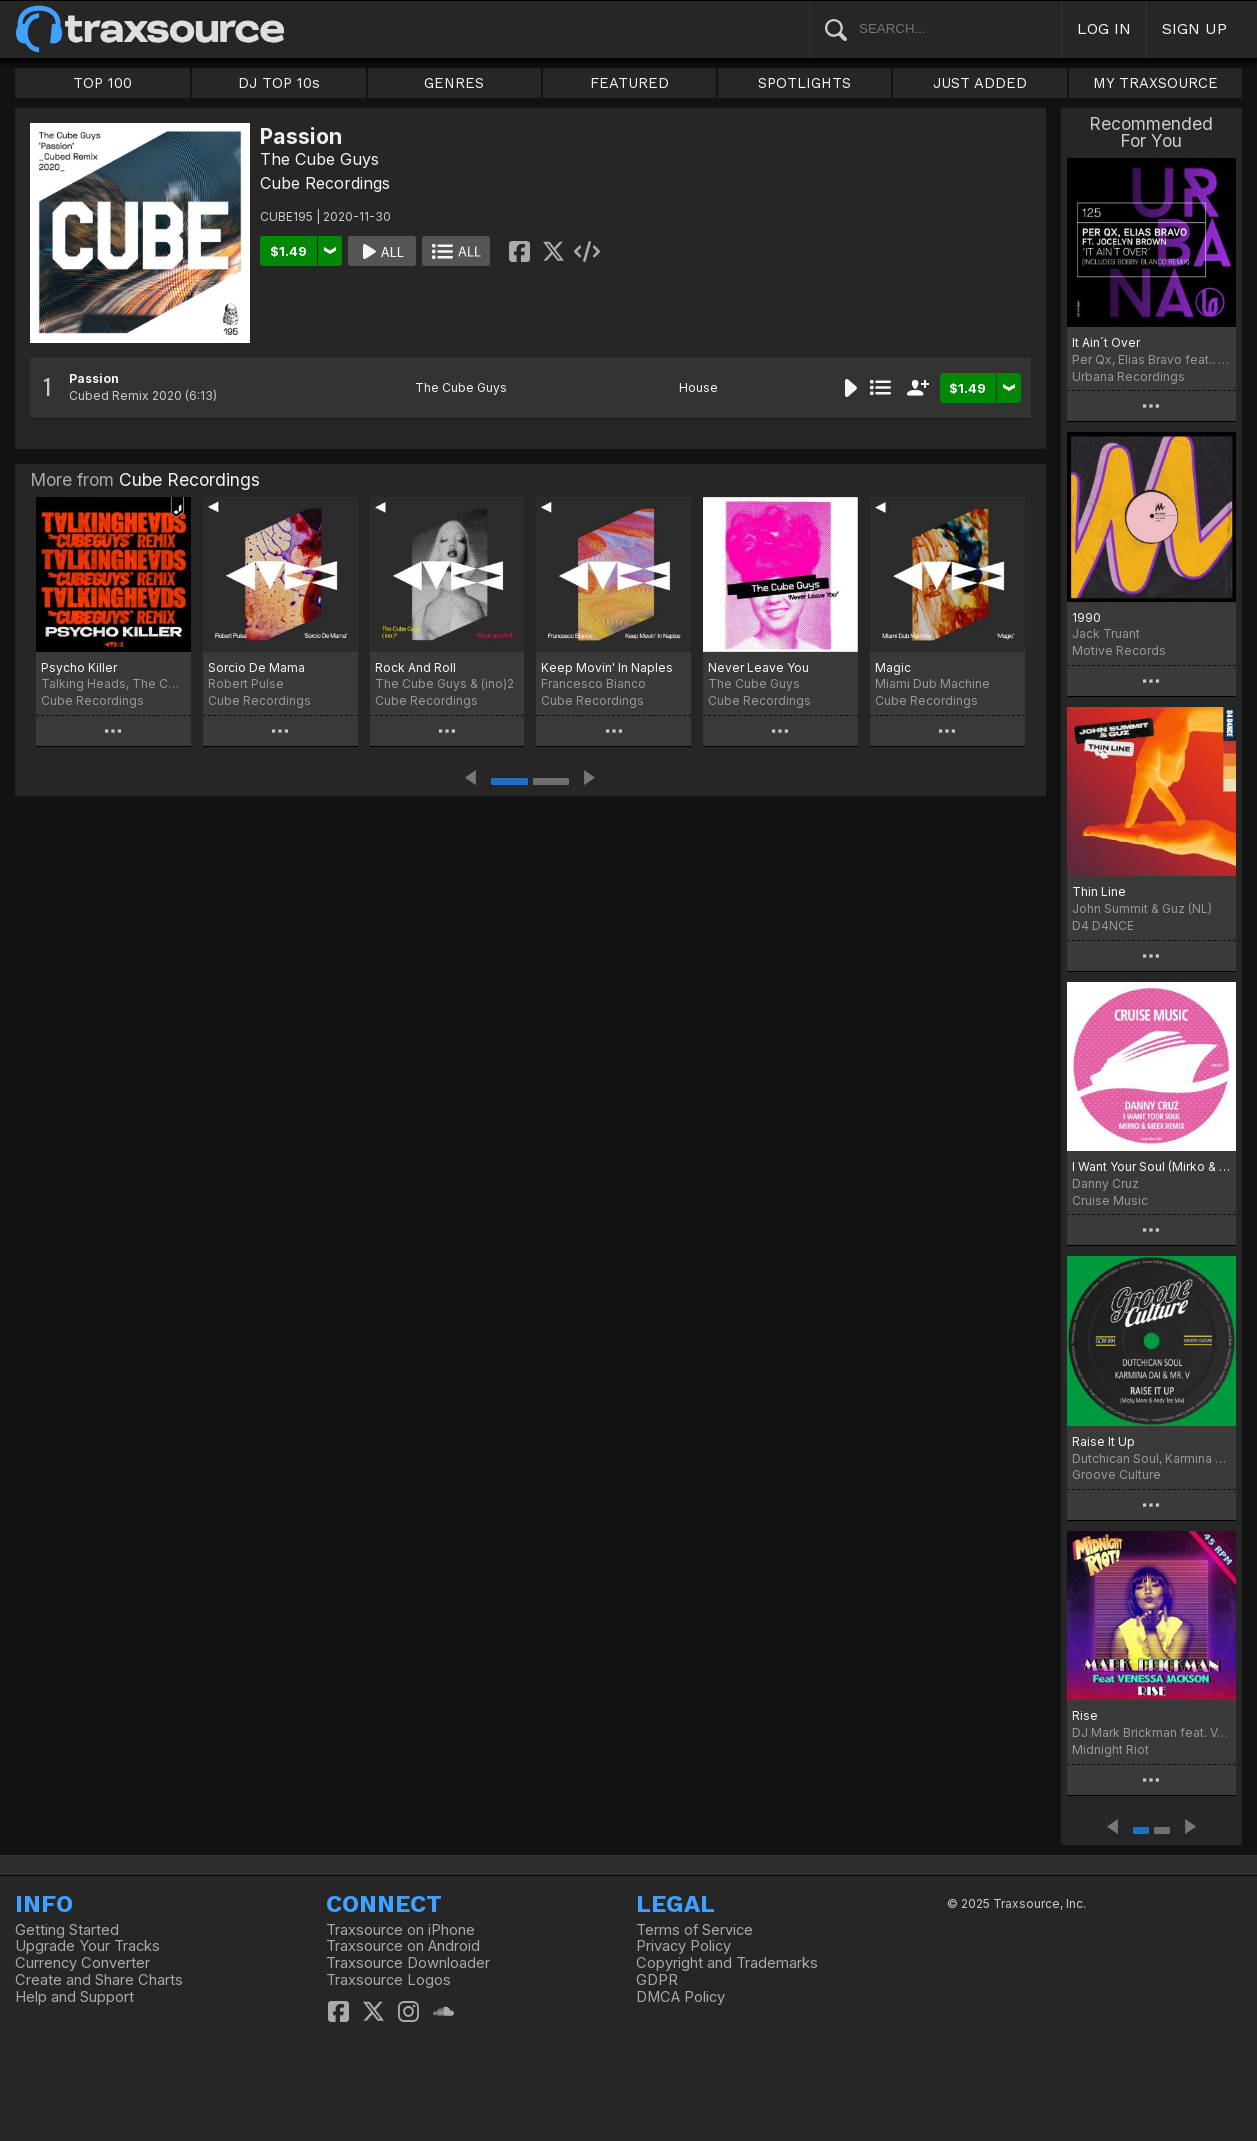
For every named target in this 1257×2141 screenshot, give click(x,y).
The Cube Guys (319, 159)
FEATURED (629, 83)
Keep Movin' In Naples (607, 667)
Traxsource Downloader (408, 1963)
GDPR (657, 1980)
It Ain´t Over (1106, 342)
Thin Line (1099, 891)
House (698, 387)
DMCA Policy (680, 1997)
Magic (893, 667)
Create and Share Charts (99, 1980)
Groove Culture (1116, 1474)
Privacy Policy (683, 1946)
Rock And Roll (415, 667)
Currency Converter (82, 1963)
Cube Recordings (325, 183)
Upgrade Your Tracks (87, 1946)
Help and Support (74, 1997)
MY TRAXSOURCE (1155, 83)
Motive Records (1119, 650)
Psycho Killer (79, 667)
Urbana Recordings (1128, 376)
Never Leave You (758, 667)
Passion (94, 378)
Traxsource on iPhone (400, 1930)
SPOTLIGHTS (804, 83)
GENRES (454, 83)
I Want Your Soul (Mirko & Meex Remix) (1151, 1166)
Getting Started (67, 1930)
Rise (1085, 1715)
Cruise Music (1110, 1200)
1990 (1086, 617)
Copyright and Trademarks (727, 1963)
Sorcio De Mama (256, 667)
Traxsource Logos (388, 1980)
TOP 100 (102, 83)
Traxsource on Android (403, 1946)
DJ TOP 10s (279, 83)
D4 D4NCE (1103, 925)
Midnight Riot (1110, 1749)
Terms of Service (694, 1930)
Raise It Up (1103, 1441)
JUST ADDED (980, 83)
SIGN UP (1194, 28)
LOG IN (1104, 28)
